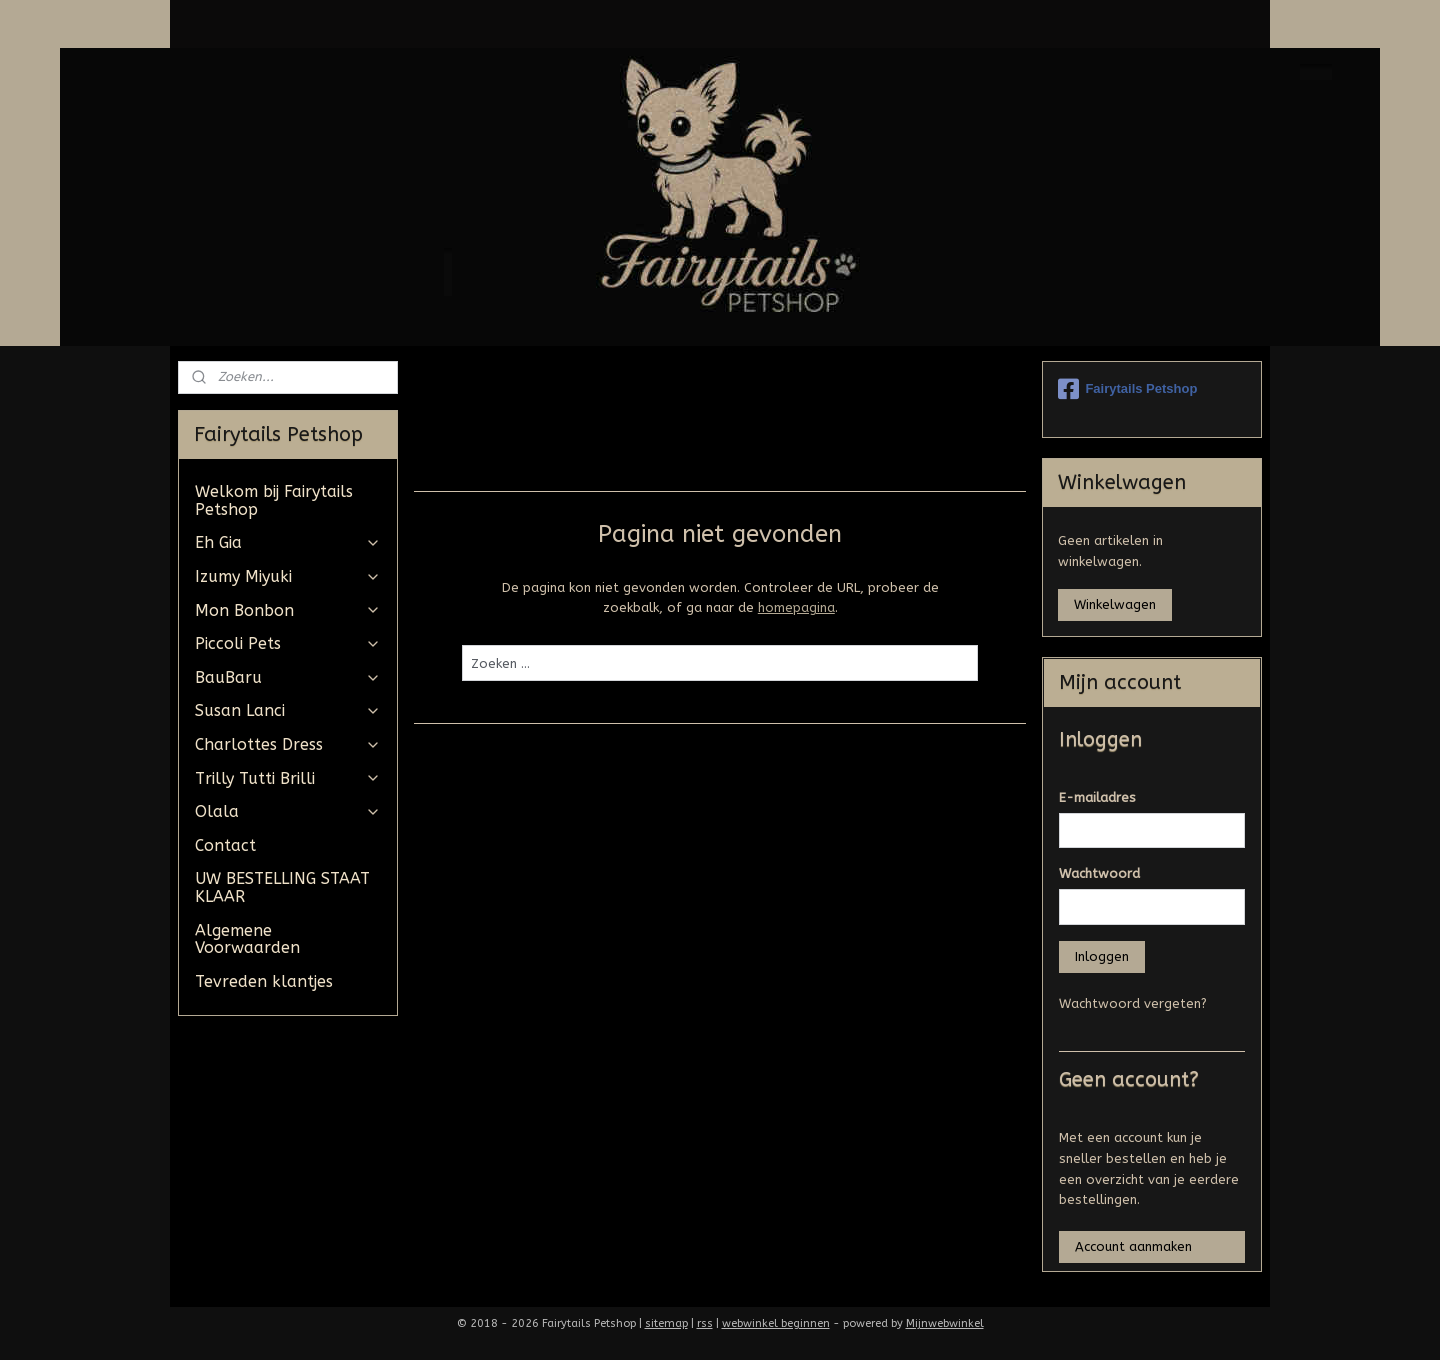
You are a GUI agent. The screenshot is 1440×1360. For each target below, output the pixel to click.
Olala (287, 811)
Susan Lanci (287, 710)
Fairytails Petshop (1127, 389)
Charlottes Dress (287, 744)
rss (705, 1323)
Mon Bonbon (287, 610)
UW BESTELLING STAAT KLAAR (282, 887)
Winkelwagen (1115, 604)
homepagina (795, 607)
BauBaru (287, 677)
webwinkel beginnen (776, 1323)
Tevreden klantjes (264, 981)
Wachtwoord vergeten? (1133, 1003)
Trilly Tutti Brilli (287, 778)
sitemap (666, 1323)
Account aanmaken (1133, 1246)
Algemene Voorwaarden (247, 939)
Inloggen (1102, 956)
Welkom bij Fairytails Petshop (274, 500)
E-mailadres (1097, 797)
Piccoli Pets (287, 643)
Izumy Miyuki (287, 576)
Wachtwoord (1099, 873)
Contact (225, 845)
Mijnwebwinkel (945, 1323)
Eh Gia (287, 542)
